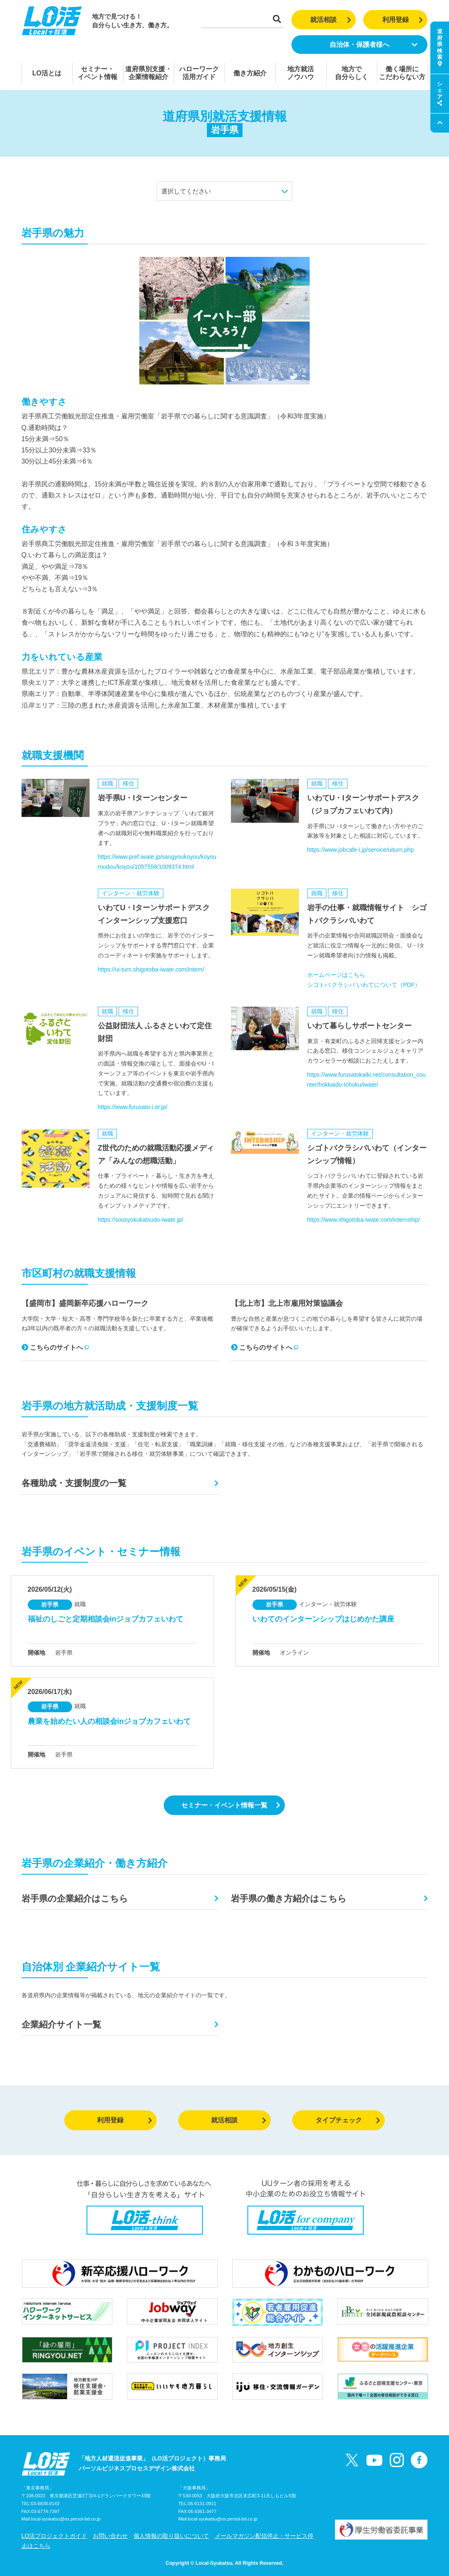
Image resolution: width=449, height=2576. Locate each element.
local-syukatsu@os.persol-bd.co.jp (66, 2518)
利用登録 (402, 19)
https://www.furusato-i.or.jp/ (132, 1107)
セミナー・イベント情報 (97, 72)
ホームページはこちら (336, 974)
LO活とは (46, 73)
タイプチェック (348, 2120)
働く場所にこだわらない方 (402, 72)
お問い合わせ (110, 2536)
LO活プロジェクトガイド (54, 2536)
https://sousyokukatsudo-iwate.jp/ (140, 1219)
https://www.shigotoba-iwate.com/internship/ (363, 1219)
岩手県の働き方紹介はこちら (289, 1898)
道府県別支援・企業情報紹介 (148, 72)
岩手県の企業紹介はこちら (75, 1898)
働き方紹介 (250, 73)
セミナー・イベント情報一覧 (230, 1805)
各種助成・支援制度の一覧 (74, 1483)
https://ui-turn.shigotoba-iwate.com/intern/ (151, 969)
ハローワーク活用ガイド (199, 72)
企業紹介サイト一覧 (61, 2024)
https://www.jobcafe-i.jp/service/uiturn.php (360, 849)
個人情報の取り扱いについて (171, 2536)
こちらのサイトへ (55, 1347)
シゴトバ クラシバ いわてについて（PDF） (364, 984)
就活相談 (330, 19)
